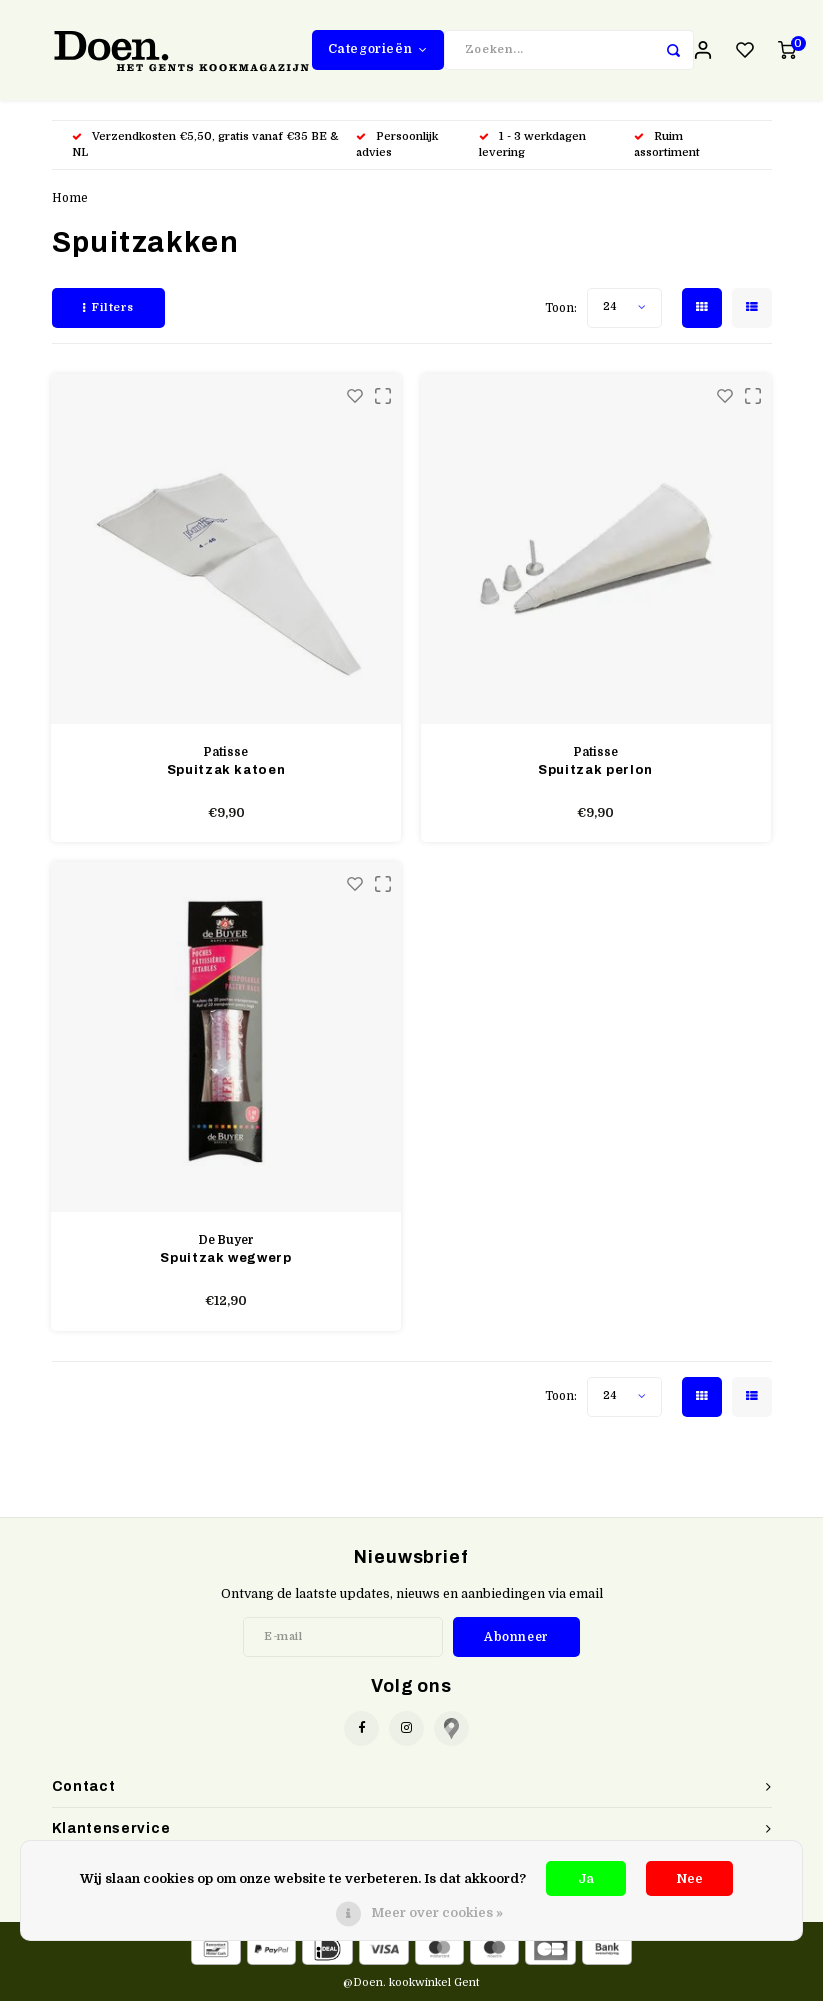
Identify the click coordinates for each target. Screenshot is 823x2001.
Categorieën (378, 49)
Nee (689, 1878)
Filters (108, 307)
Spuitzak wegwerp (225, 1258)
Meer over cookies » (437, 1912)
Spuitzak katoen (226, 770)
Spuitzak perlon (595, 770)
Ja (586, 1878)
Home (70, 198)
